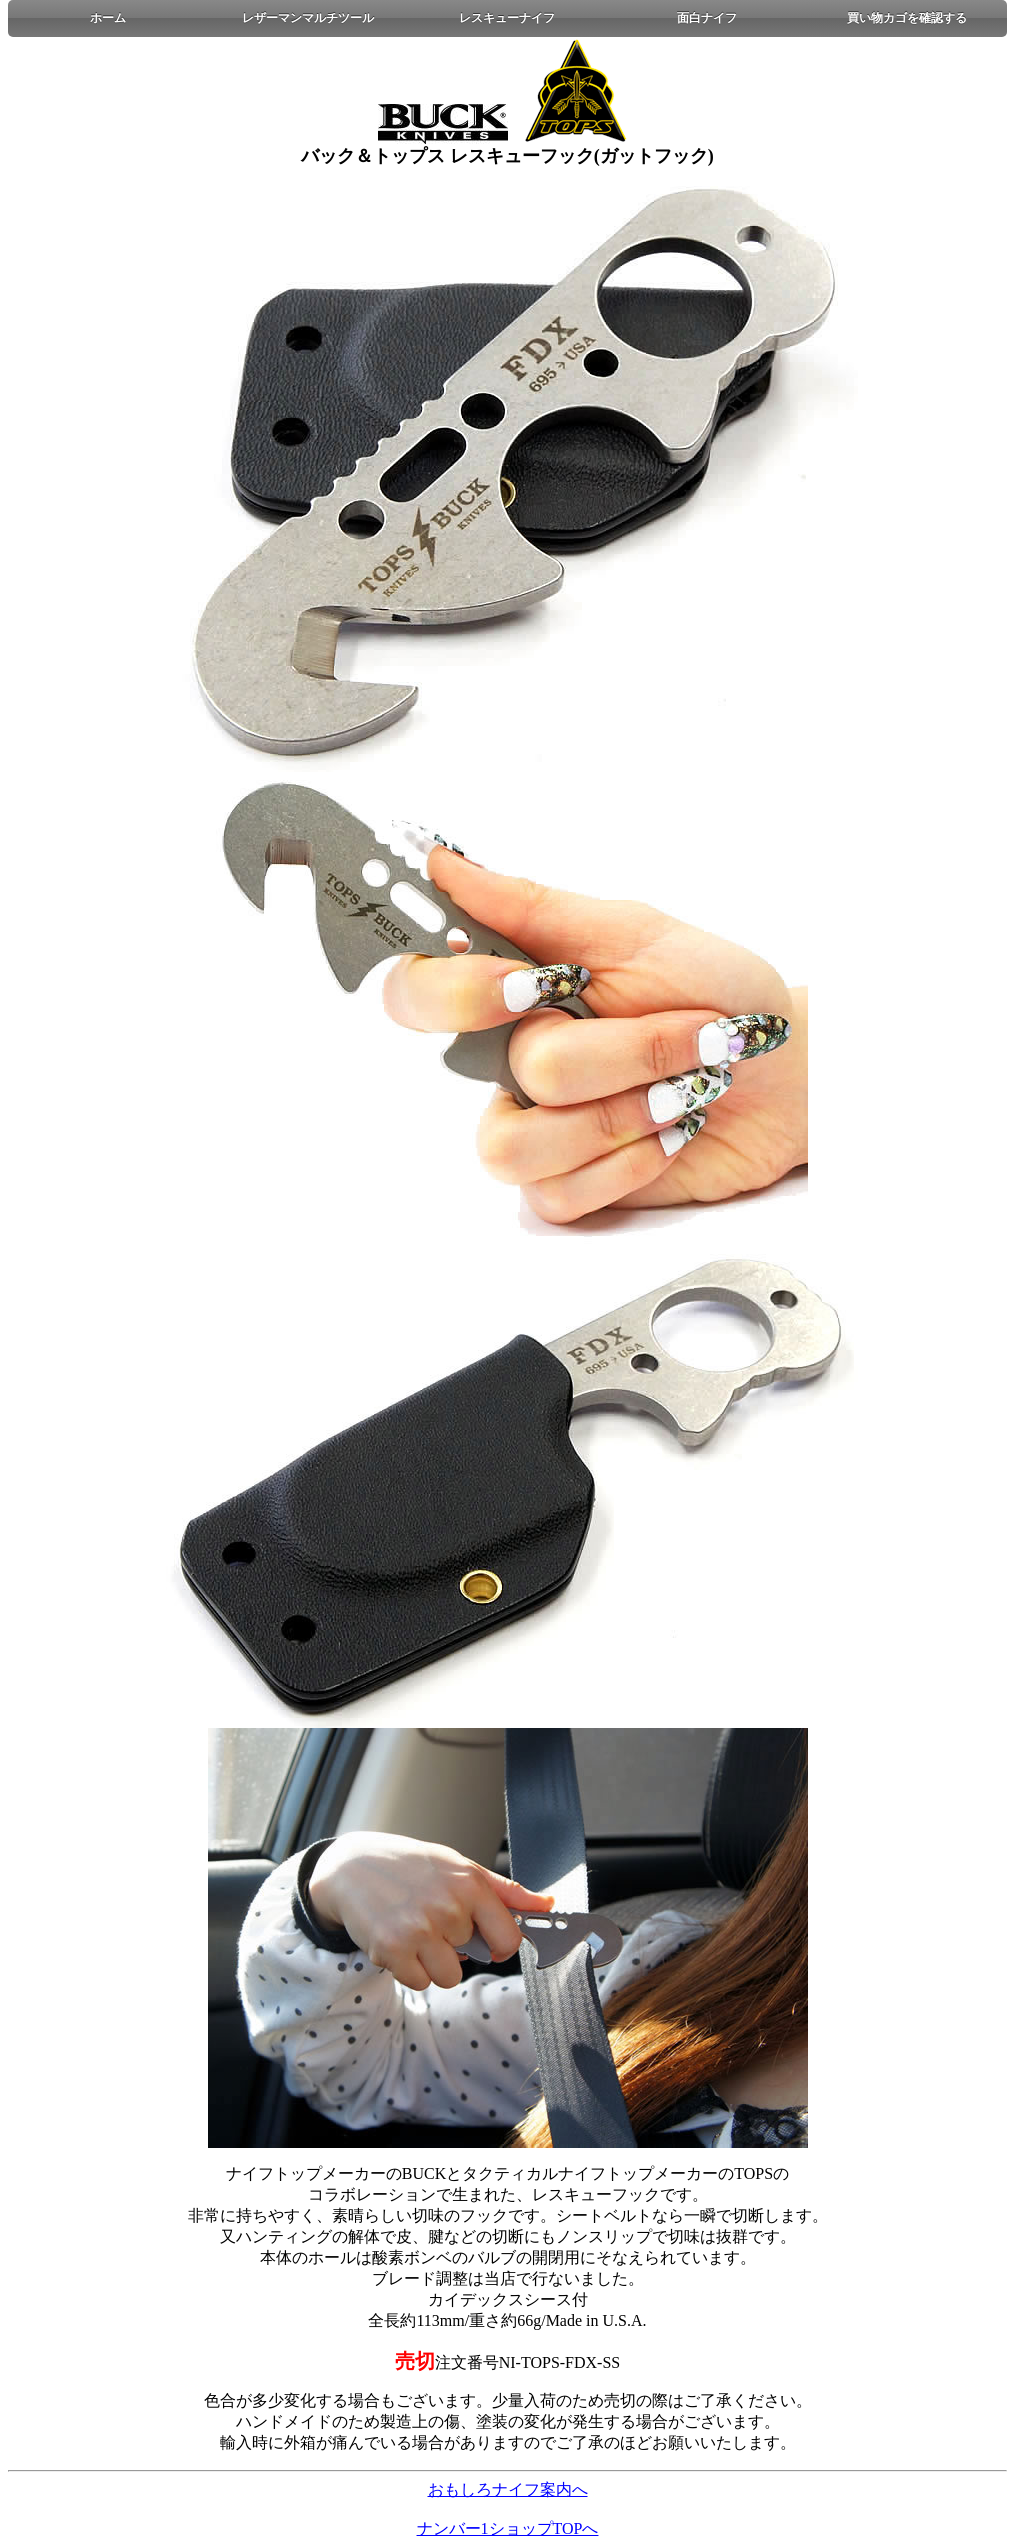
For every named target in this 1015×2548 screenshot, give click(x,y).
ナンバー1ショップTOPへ (508, 2528)
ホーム (108, 18)
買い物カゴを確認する (907, 18)
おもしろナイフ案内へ (508, 2489)
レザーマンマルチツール (308, 18)
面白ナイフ (707, 18)
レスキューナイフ (507, 18)
